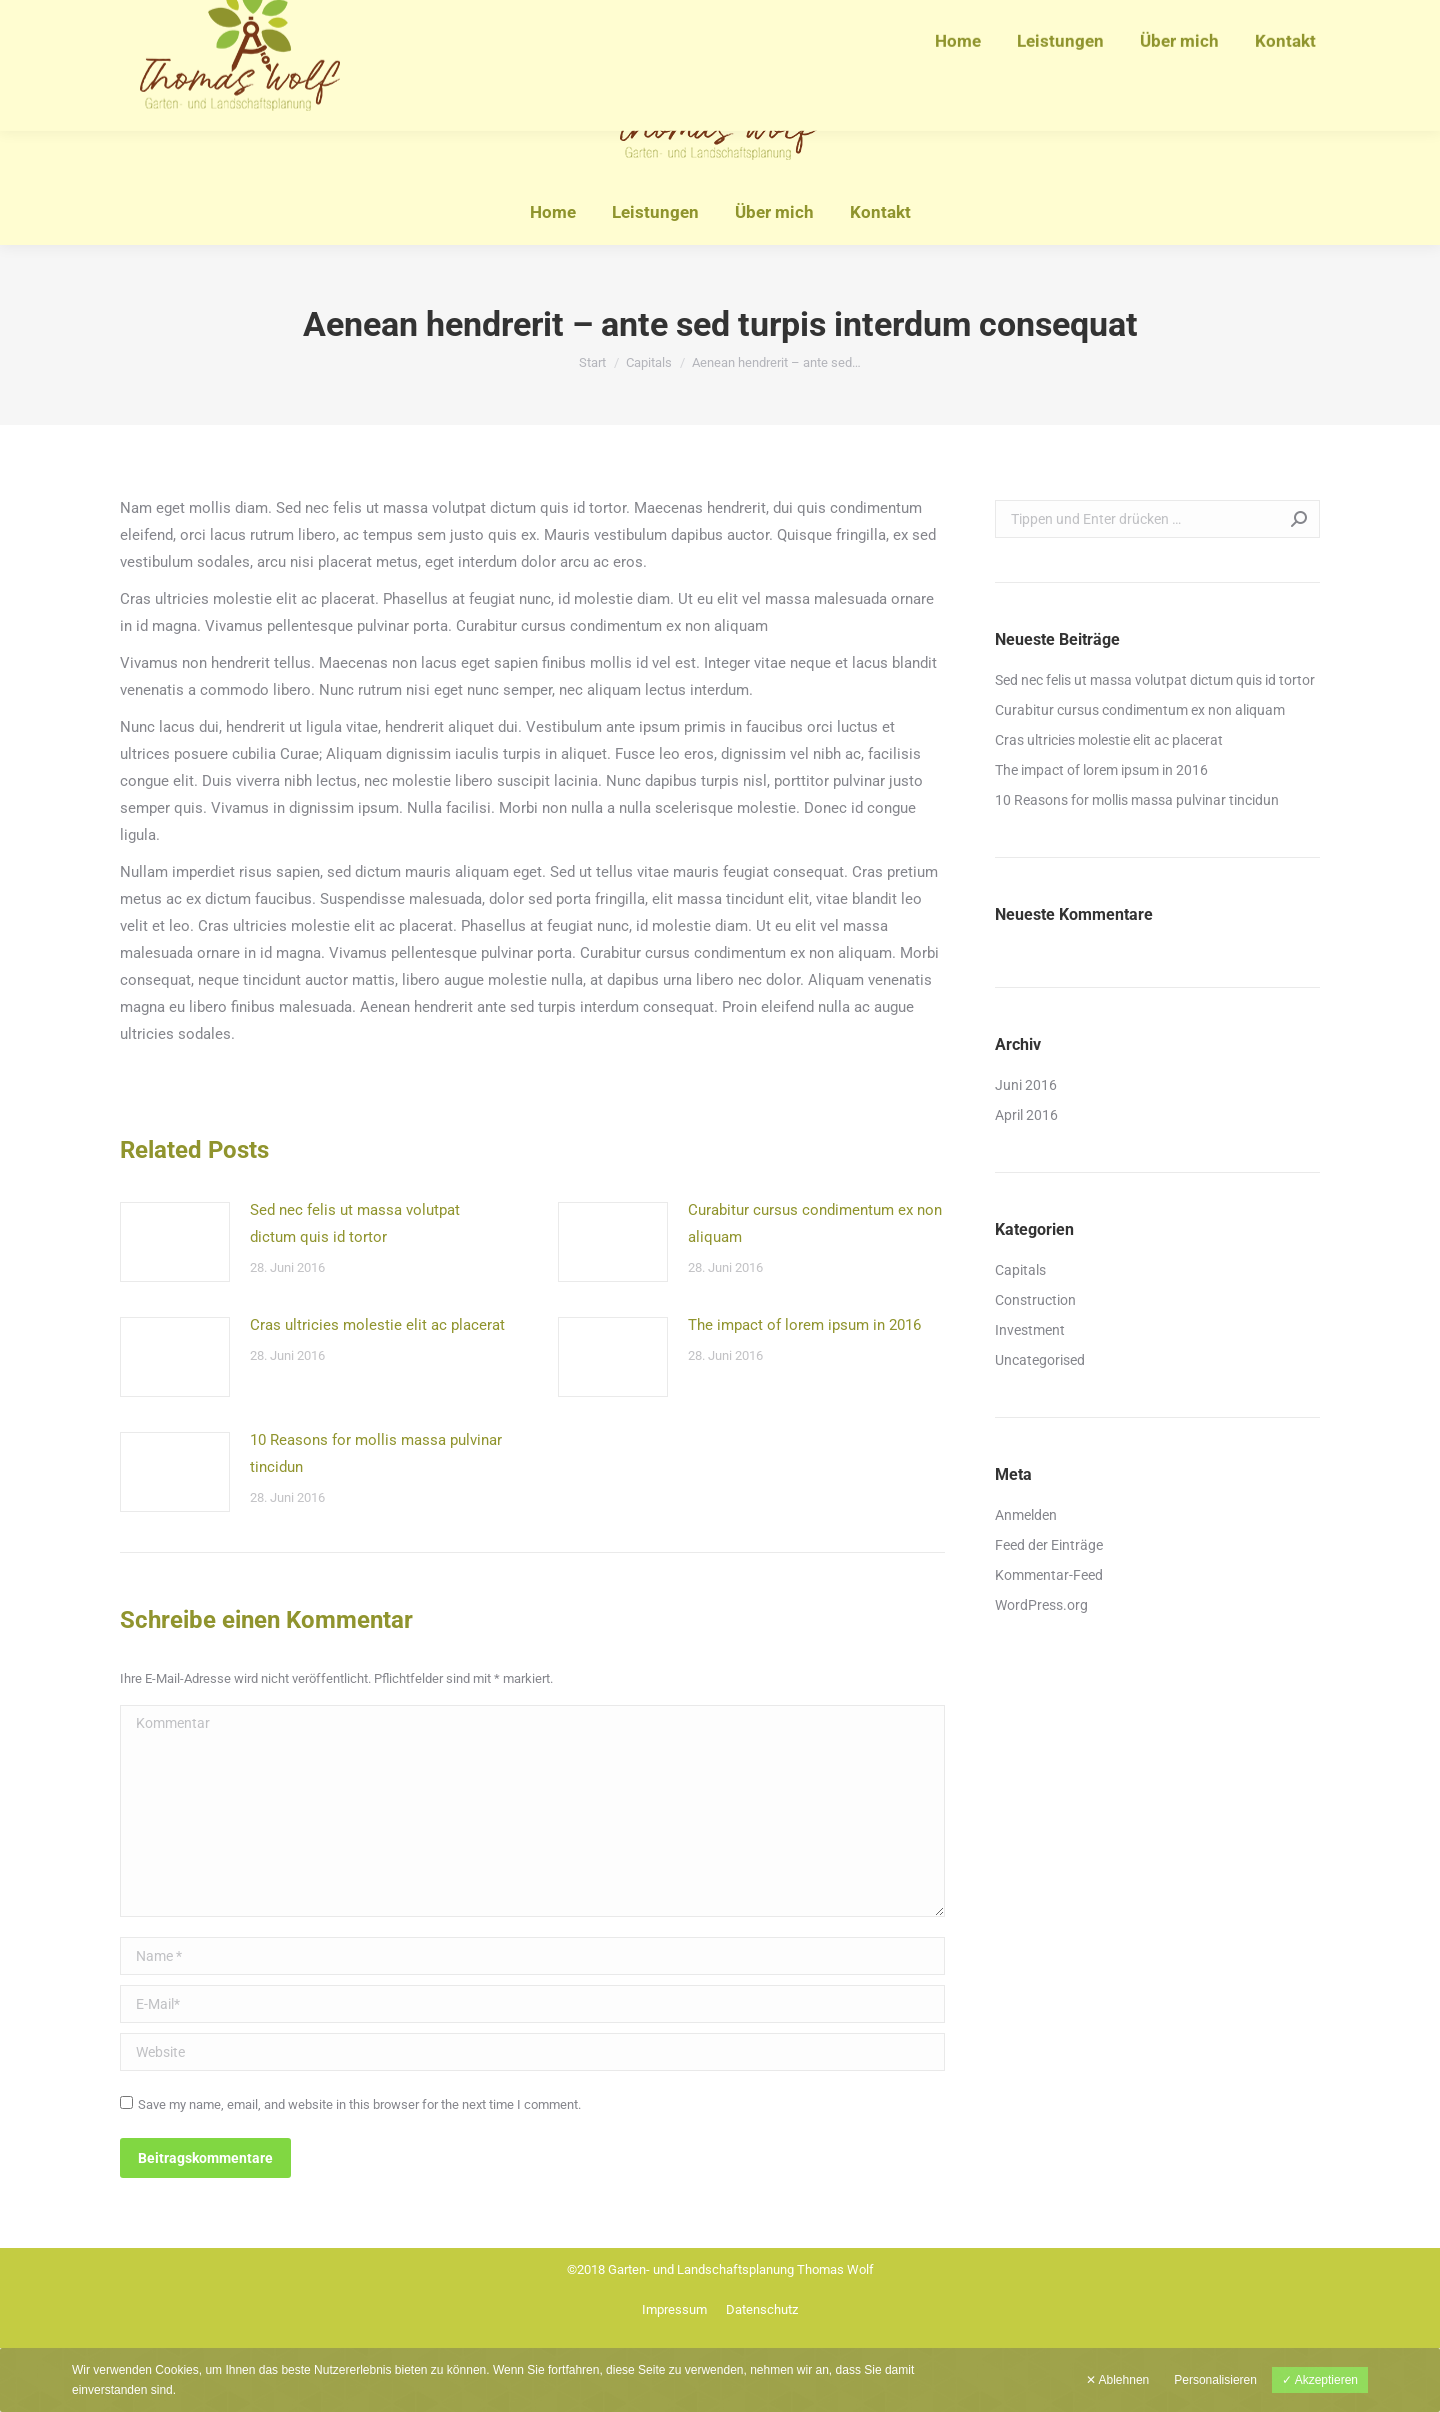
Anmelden (1026, 1515)
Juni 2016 (1026, 1085)
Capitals (1020, 1270)
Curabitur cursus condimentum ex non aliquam (815, 1223)
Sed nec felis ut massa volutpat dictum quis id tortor (355, 1223)
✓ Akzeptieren (1320, 2380)
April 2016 (1026, 1115)
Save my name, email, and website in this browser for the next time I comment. (359, 2104)
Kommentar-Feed (1049, 1575)
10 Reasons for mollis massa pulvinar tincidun (376, 1453)
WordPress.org (1041, 1605)
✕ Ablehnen (1117, 2380)
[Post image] (175, 1242)
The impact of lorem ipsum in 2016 (804, 1325)
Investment (1030, 1330)
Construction (1035, 1300)
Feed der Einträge (1049, 1545)
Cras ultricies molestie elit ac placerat (377, 1325)
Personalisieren (1215, 2380)
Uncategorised (1040, 1360)
